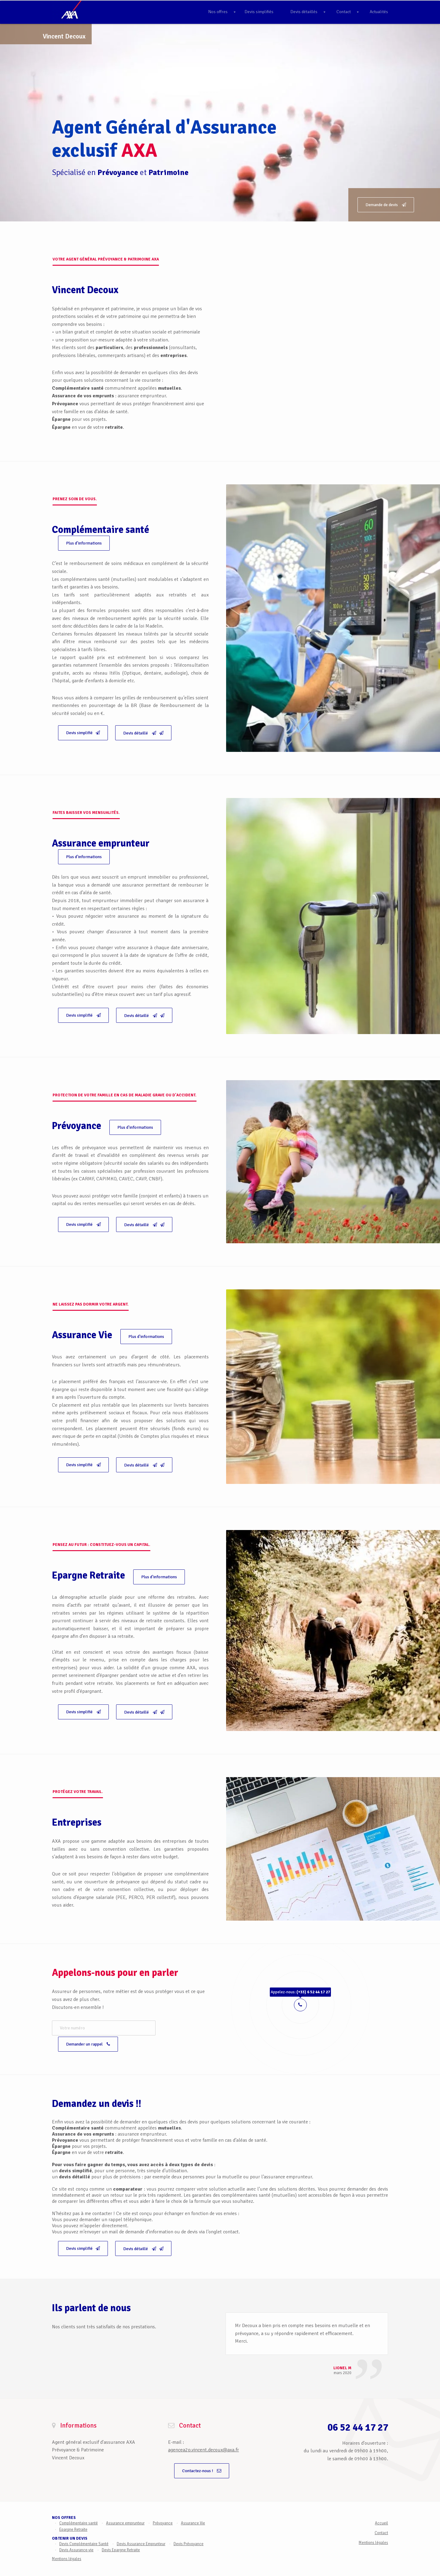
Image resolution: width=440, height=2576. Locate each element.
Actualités (379, 11)
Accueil (381, 2514)
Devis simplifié (83, 732)
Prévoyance (163, 2514)
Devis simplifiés (259, 11)
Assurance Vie (193, 2514)
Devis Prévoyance (189, 2535)
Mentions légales (66, 2550)
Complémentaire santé (78, 2514)
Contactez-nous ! (201, 2462)
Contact (343, 11)
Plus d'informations (84, 543)
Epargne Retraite (73, 2521)
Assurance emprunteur (125, 2514)
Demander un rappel (169, 2028)
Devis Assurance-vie (76, 2541)
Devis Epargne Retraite (121, 2541)
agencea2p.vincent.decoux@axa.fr (203, 2442)
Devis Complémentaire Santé (83, 2535)
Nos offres (218, 11)
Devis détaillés (304, 11)
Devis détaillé (143, 733)
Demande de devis (385, 204)
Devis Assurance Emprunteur (141, 2535)
